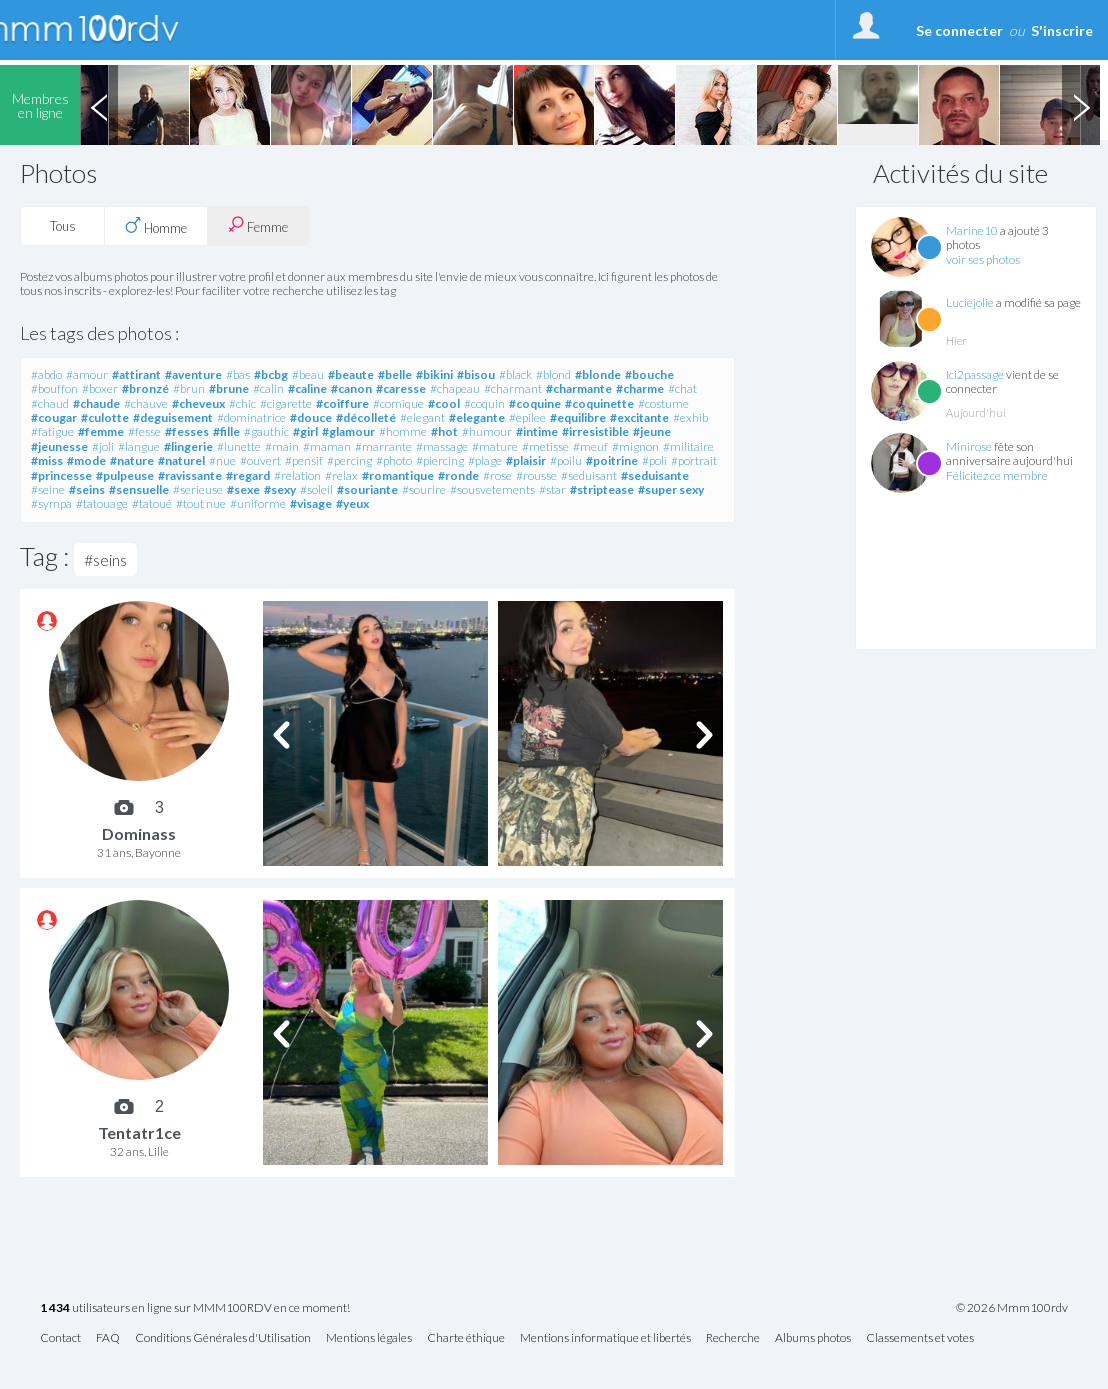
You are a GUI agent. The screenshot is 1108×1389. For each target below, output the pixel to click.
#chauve (146, 403)
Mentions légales (369, 1338)
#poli (654, 460)
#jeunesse (59, 446)
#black (515, 374)
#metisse (545, 446)
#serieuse (198, 489)
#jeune (652, 431)
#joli (103, 446)
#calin (268, 388)
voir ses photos (983, 259)
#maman (327, 446)
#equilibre (578, 417)
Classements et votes (920, 1338)
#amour (87, 374)
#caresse (401, 388)
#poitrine (612, 460)
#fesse (144, 431)
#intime (537, 431)
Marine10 (972, 230)
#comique (398, 403)
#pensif (304, 460)
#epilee (527, 417)
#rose (497, 475)
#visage (311, 503)
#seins (87, 489)
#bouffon (54, 388)
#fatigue (52, 431)
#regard (248, 475)
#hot (444, 431)
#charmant (513, 388)
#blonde (598, 374)
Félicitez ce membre (997, 475)
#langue (139, 446)
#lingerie (188, 446)
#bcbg (271, 374)
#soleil (316, 489)
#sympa (51, 503)
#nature (132, 460)
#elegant (422, 417)
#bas (238, 374)
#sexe (243, 489)
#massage (442, 446)
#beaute (351, 374)
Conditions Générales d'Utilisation (223, 1338)
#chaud (50, 403)
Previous (99, 105)
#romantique (398, 475)
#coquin (484, 403)
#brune (229, 388)
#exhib (690, 417)
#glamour (348, 431)
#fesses (187, 431)
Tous (63, 226)
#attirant (136, 374)
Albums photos (813, 1338)
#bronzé (145, 388)
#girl (305, 431)
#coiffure (342, 403)
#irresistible (595, 431)
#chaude (96, 403)
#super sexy (671, 489)
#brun (189, 388)
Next (1081, 105)
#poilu (566, 460)
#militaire (688, 446)
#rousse (536, 475)
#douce (311, 417)
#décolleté (366, 417)
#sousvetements (492, 489)
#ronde (458, 475)
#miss (47, 460)
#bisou (476, 374)
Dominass (139, 833)
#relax (341, 475)
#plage (485, 460)
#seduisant (589, 475)
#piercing (440, 460)
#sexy (280, 489)
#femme (101, 431)
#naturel (181, 460)
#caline (307, 388)
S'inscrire (1062, 30)
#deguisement (173, 417)
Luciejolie (970, 302)
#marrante (383, 446)
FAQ (108, 1338)
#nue (222, 460)
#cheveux (198, 403)
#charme (640, 388)
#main (282, 446)
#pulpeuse (125, 475)
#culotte (105, 417)
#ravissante (190, 475)
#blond (553, 374)
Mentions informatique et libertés (605, 1338)
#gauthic (266, 431)
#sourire (424, 489)
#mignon (635, 446)
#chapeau (455, 388)
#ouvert (260, 460)
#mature (495, 446)
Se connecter (959, 30)
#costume (663, 403)
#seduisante (655, 475)
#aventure (193, 374)
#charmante (579, 388)
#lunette (239, 446)
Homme (156, 226)
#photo (394, 460)
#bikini (434, 374)
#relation (297, 475)
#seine (48, 489)
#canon (351, 388)
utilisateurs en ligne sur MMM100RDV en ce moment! (195, 1308)
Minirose (969, 446)
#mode (86, 460)
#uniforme (258, 503)
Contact (60, 1338)
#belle (395, 374)
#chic (242, 403)
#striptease (602, 489)
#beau (308, 374)
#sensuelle (139, 489)
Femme (258, 225)
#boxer (100, 388)
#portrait (694, 460)
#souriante (367, 489)
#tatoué (152, 503)
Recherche (733, 1338)
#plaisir (526, 460)
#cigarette (286, 403)
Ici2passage (975, 374)
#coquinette (599, 403)
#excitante (639, 417)
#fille (226, 431)
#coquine (535, 403)
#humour (487, 431)
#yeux (352, 503)
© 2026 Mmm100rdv (1012, 1308)
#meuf (590, 446)
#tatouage (102, 503)
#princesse (61, 475)
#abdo (46, 374)
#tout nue (201, 503)
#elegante (477, 417)
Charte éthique (466, 1338)
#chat (682, 388)
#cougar (54, 417)
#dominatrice (251, 417)
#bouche (649, 374)
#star (552, 489)
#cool (444, 403)
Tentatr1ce (139, 1132)
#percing (349, 460)
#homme (403, 431)
